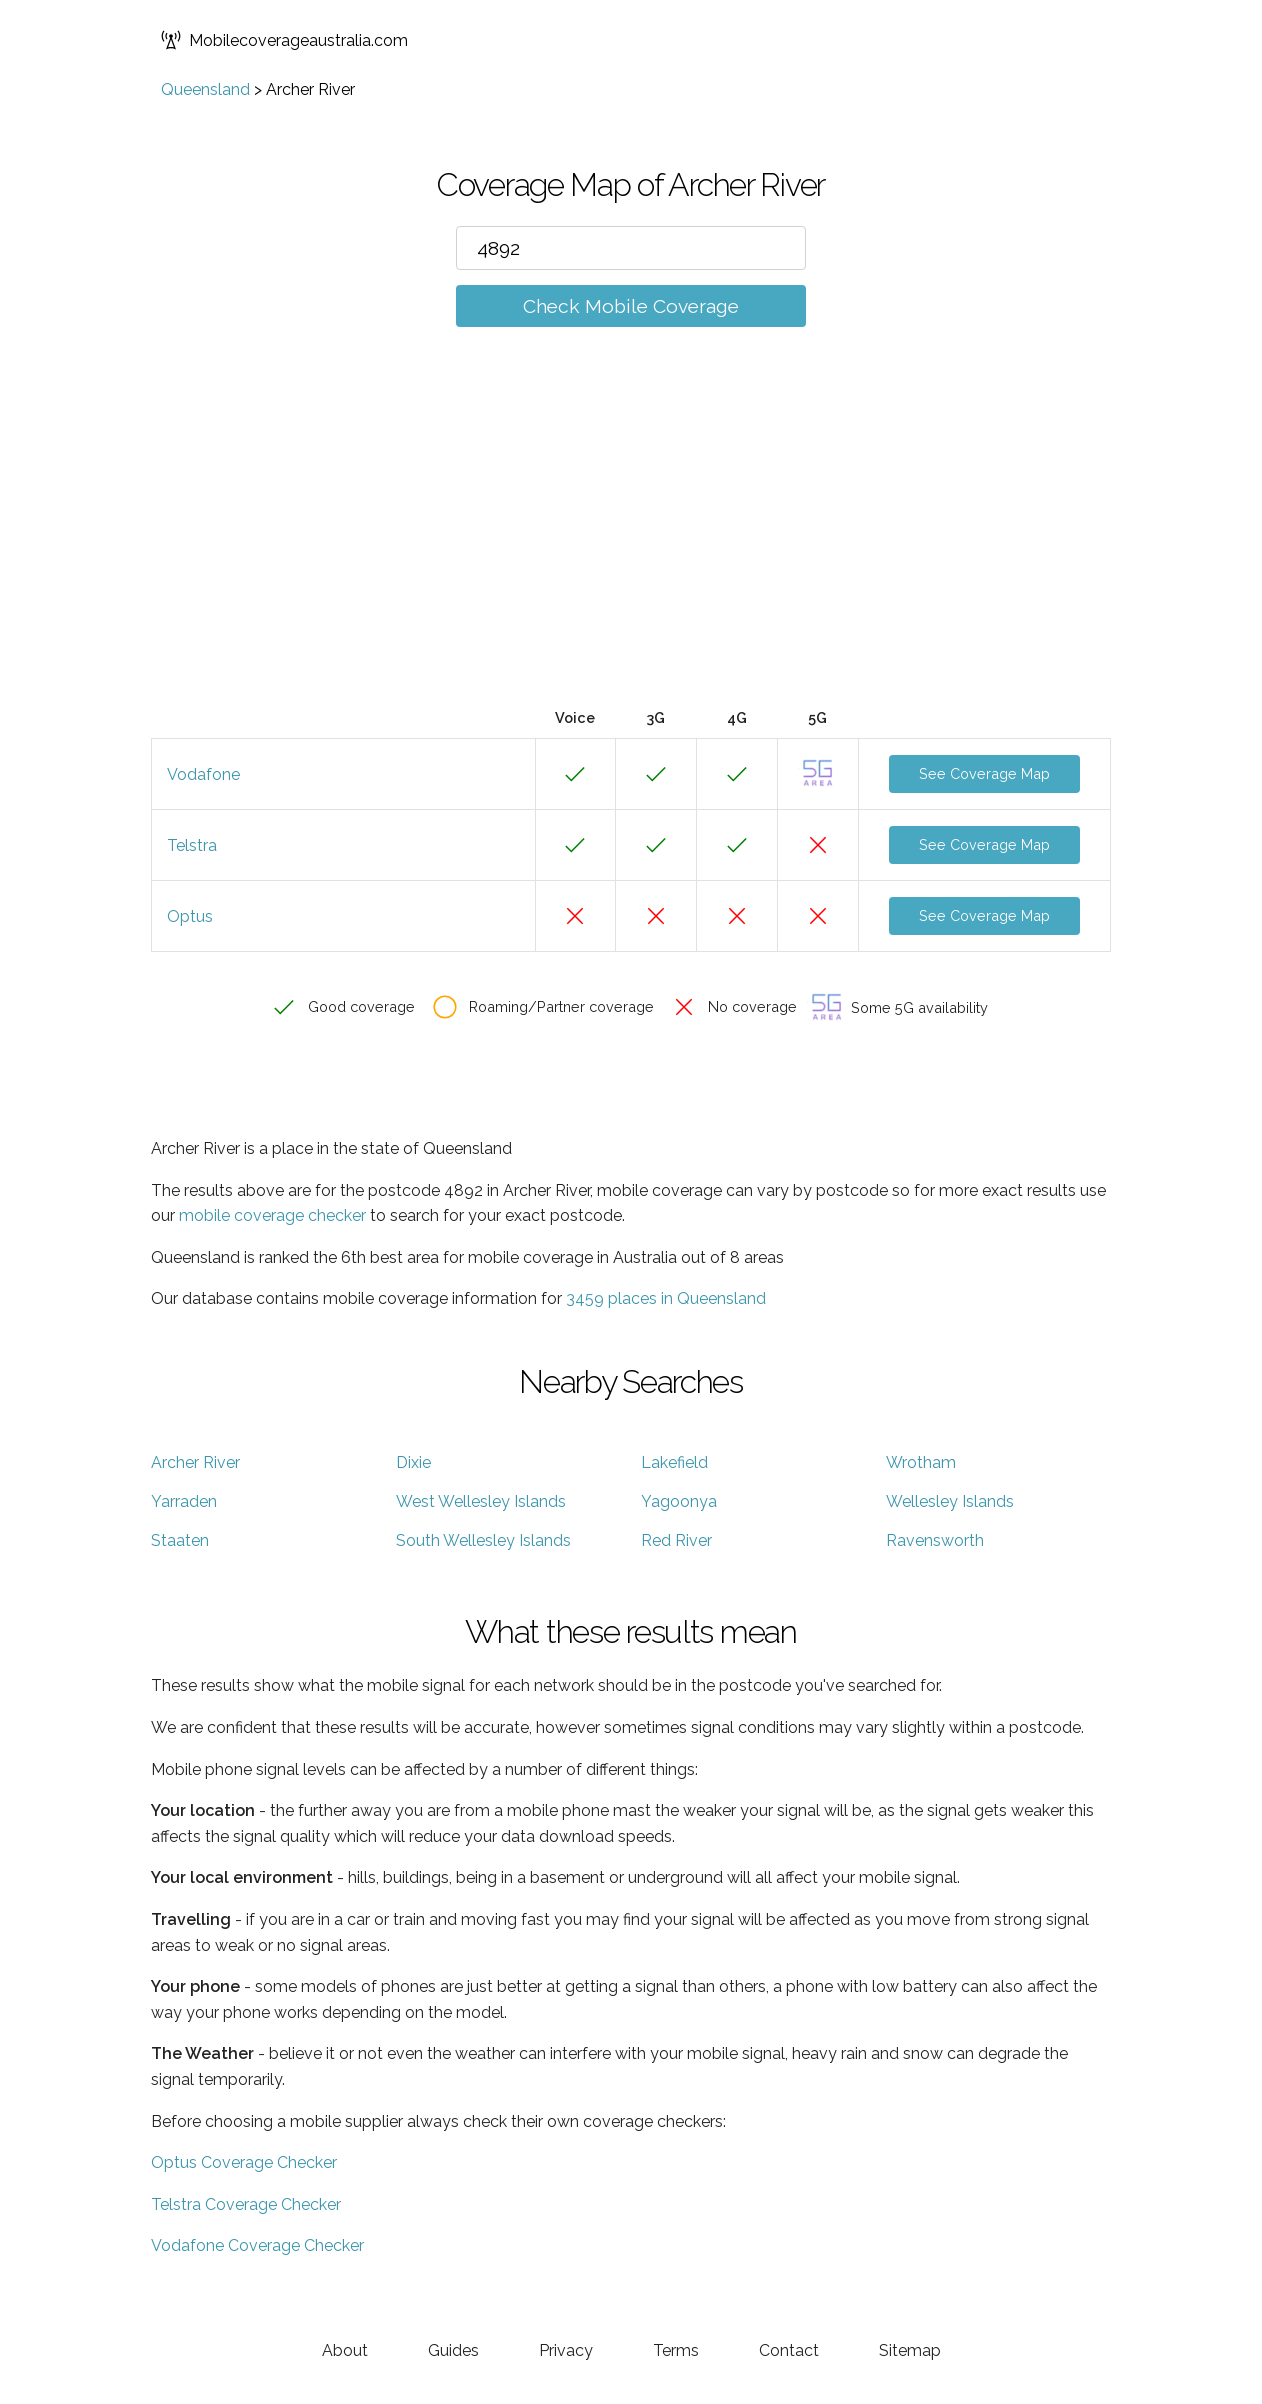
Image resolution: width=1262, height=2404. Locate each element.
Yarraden (184, 1501)
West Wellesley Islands (481, 1501)
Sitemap (910, 2350)
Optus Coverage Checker (244, 2162)
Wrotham (921, 1462)
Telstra (192, 845)
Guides (453, 2350)
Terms (676, 2350)
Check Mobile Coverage (631, 306)
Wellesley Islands (950, 1501)
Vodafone (203, 774)
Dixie (413, 1462)
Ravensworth (935, 1540)
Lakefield (674, 1462)
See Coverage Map (984, 773)
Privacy (566, 2350)
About (345, 2350)
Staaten (180, 1540)
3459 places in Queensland (666, 1298)
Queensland (205, 89)
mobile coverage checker (272, 1215)
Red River (676, 1540)
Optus (190, 916)
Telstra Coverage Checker (246, 2204)
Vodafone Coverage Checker (257, 2245)
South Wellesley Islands (483, 1540)
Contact (789, 2350)
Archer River (195, 1462)
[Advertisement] (631, 547)
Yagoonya (679, 1501)
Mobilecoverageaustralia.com (284, 40)
